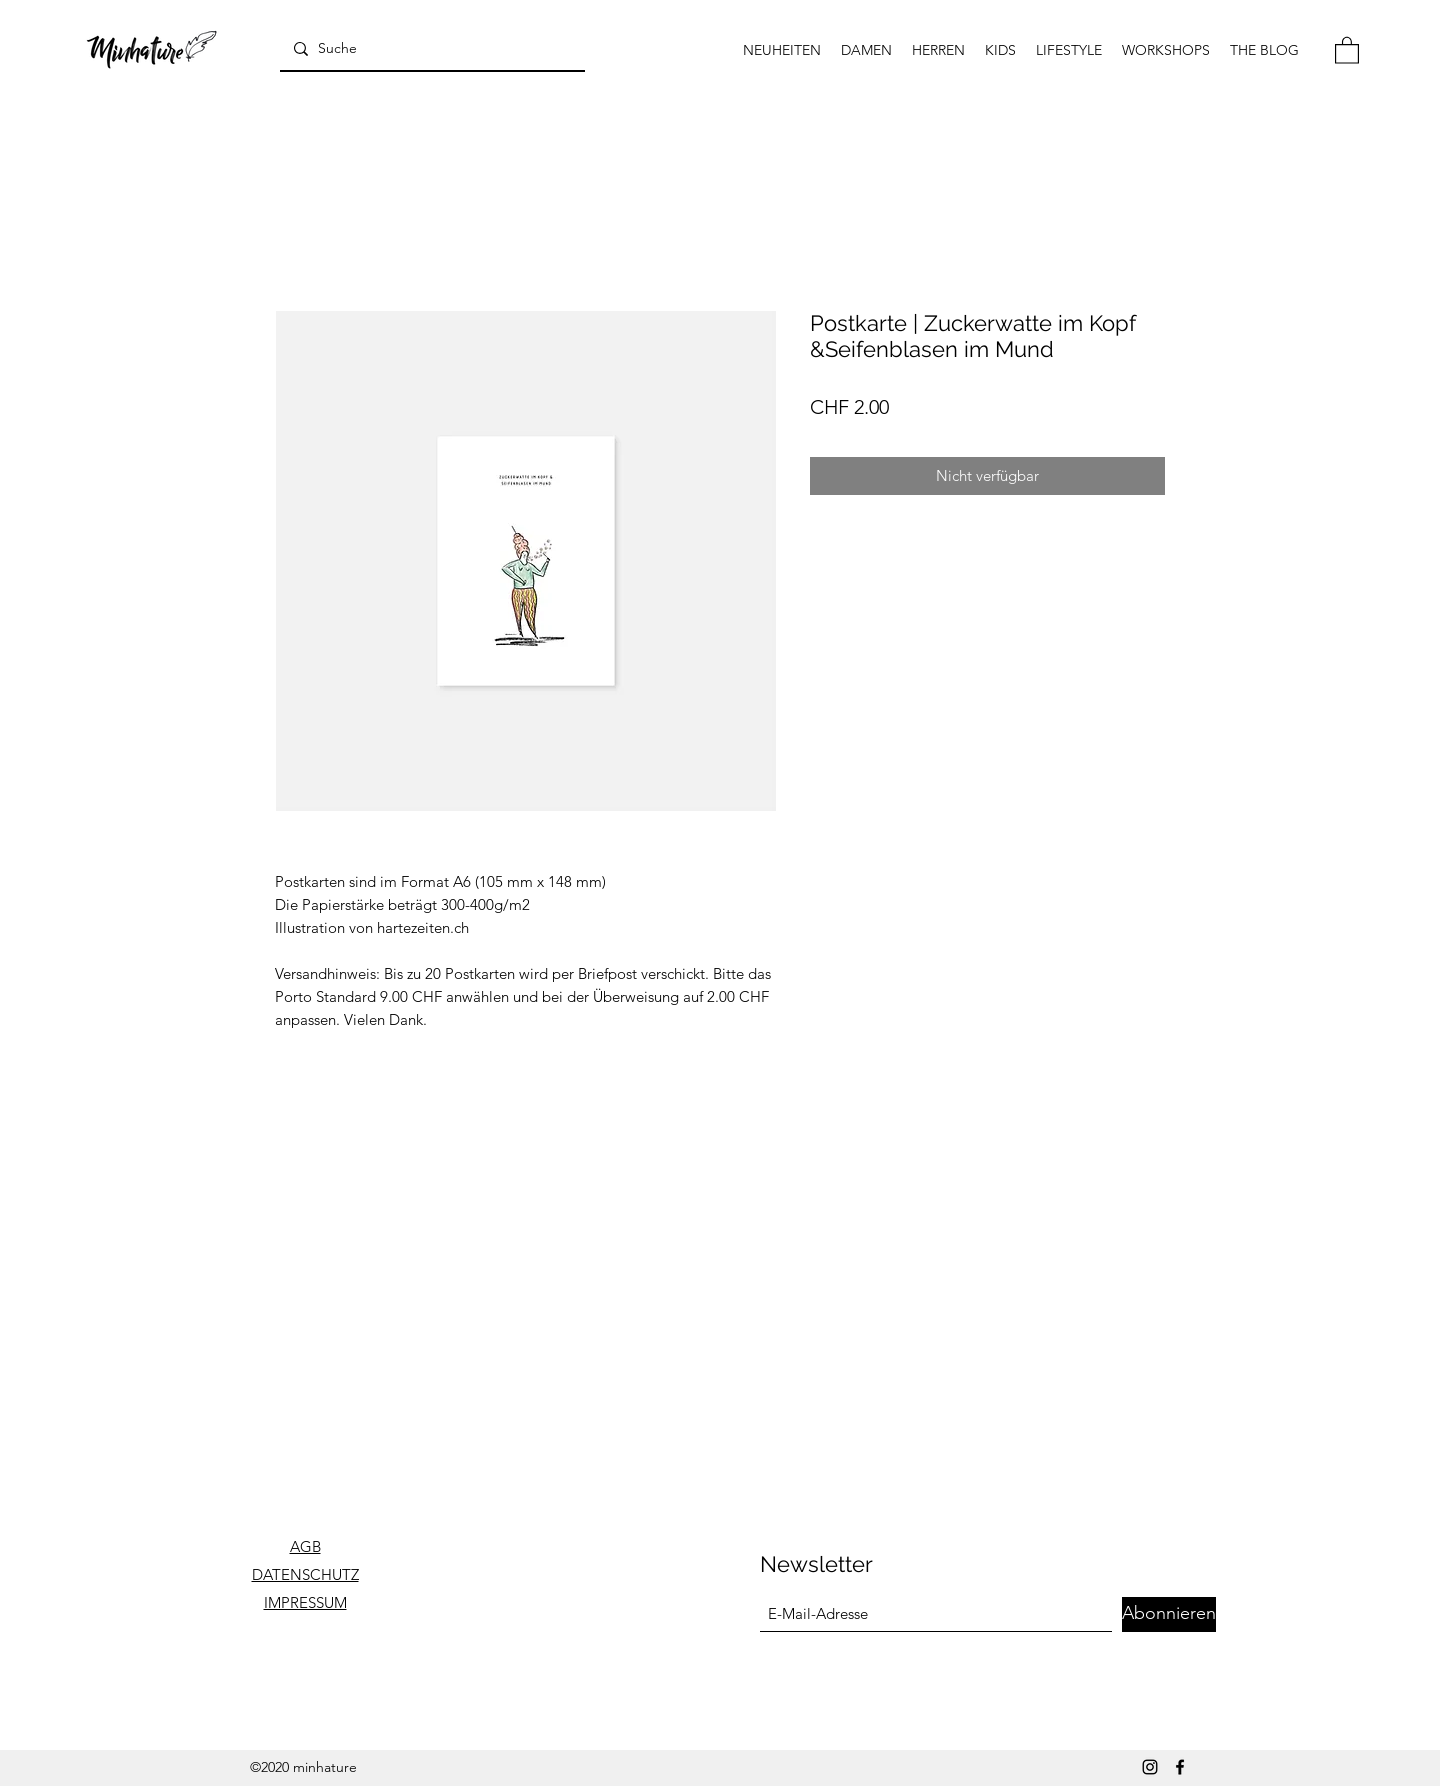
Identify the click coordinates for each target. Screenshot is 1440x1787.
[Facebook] (1180, 1767)
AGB (305, 1546)
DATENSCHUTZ (305, 1574)
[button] (1347, 49)
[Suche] (430, 48)
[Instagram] (1150, 1767)
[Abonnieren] (1169, 1614)
